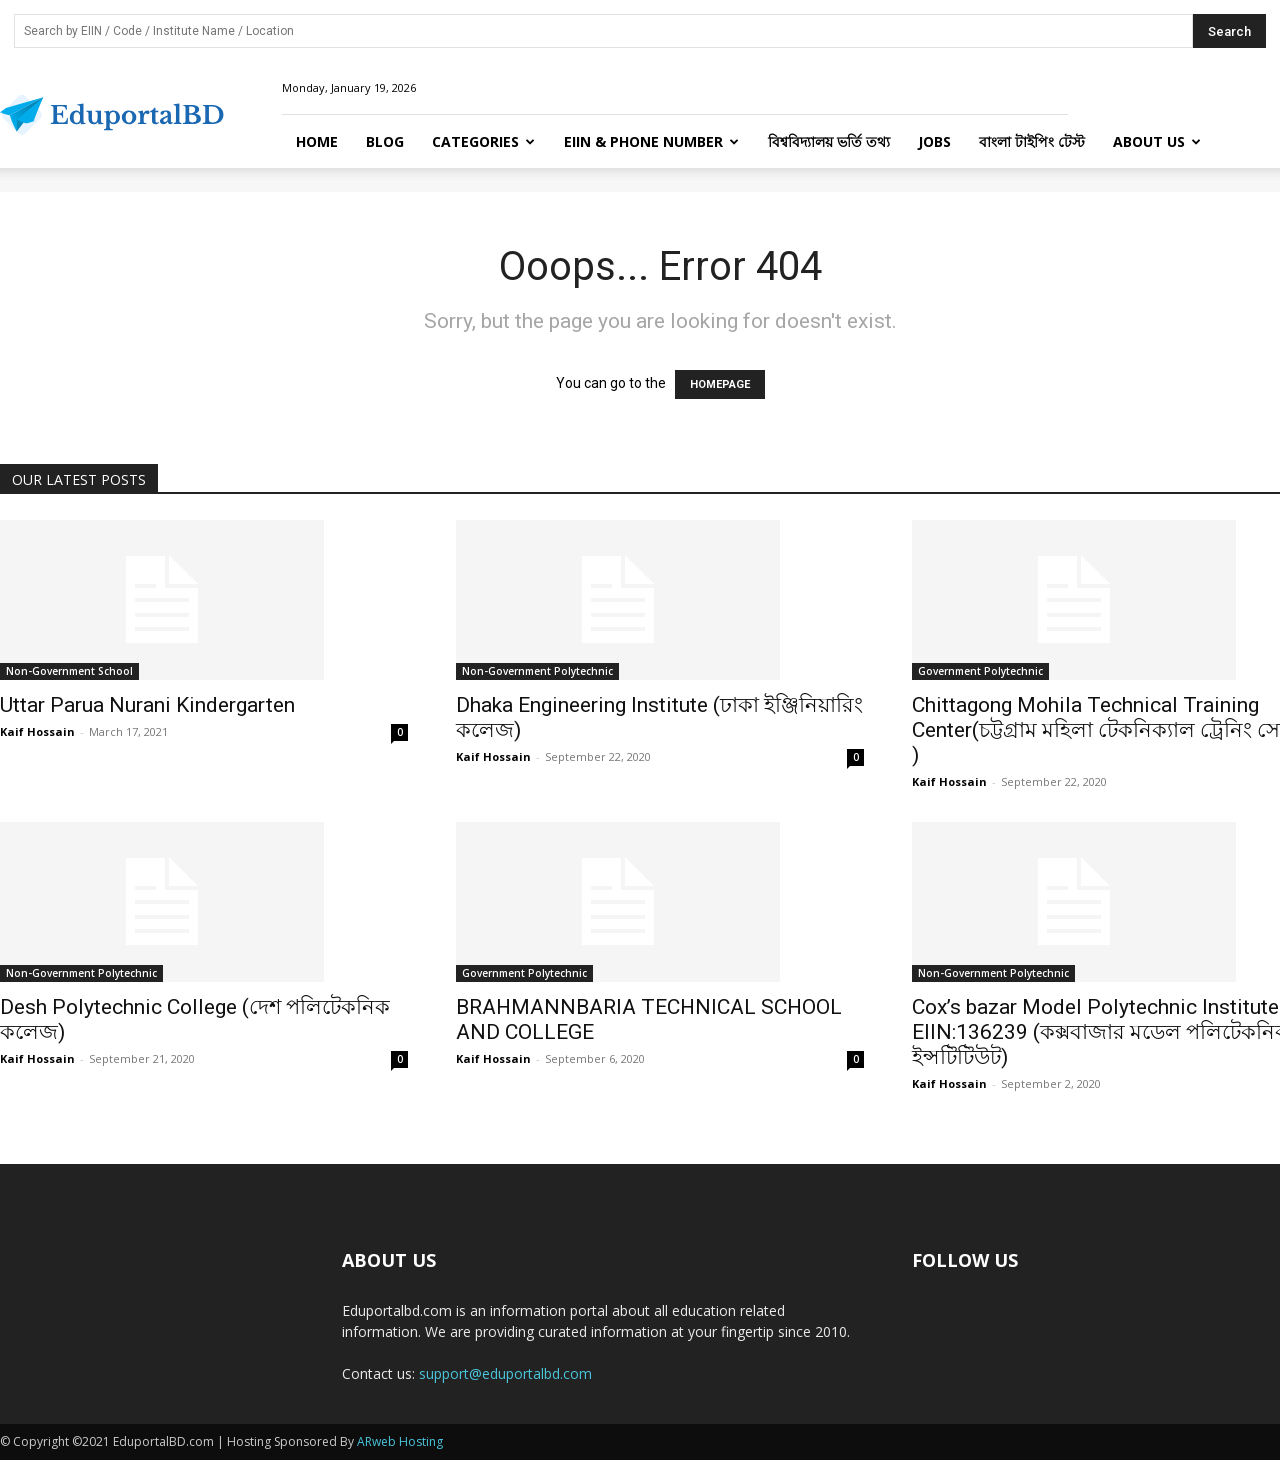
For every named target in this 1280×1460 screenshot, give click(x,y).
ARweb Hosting (400, 1441)
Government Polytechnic (980, 671)
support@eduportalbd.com (505, 1373)
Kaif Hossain (37, 731)
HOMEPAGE (720, 384)
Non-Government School (69, 671)
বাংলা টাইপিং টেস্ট (1032, 141)
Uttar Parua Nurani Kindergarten (147, 705)
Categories (483, 141)
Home (317, 141)
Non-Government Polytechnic (537, 671)
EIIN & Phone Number (651, 141)
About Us (1157, 141)
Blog (385, 141)
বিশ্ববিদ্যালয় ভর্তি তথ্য (829, 141)
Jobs (934, 141)
